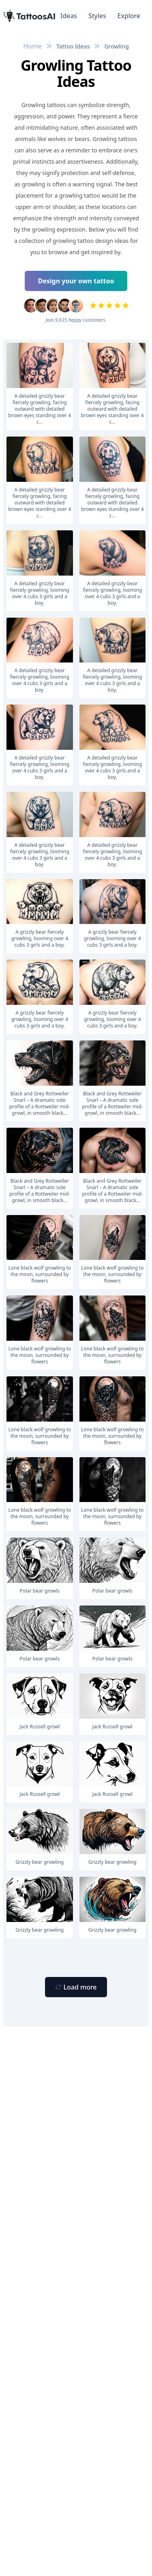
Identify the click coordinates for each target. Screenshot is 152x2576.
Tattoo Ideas (73, 46)
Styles (97, 15)
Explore (129, 15)
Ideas (68, 15)
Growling (116, 46)
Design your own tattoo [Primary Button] (76, 280)
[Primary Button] (76, 1987)
